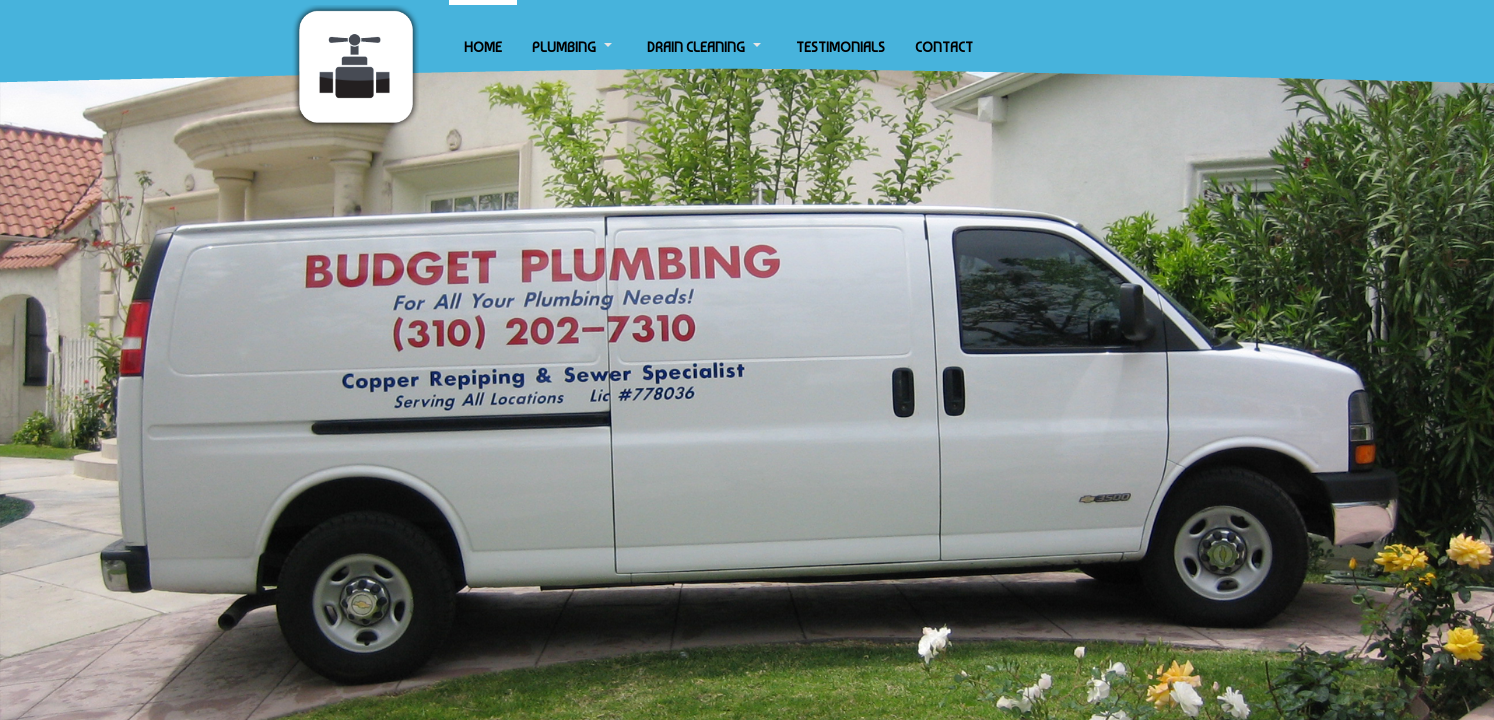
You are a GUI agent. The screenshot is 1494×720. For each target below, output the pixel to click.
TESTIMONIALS (840, 47)
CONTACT (944, 47)
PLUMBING (564, 47)
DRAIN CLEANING (696, 47)
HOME (483, 47)
